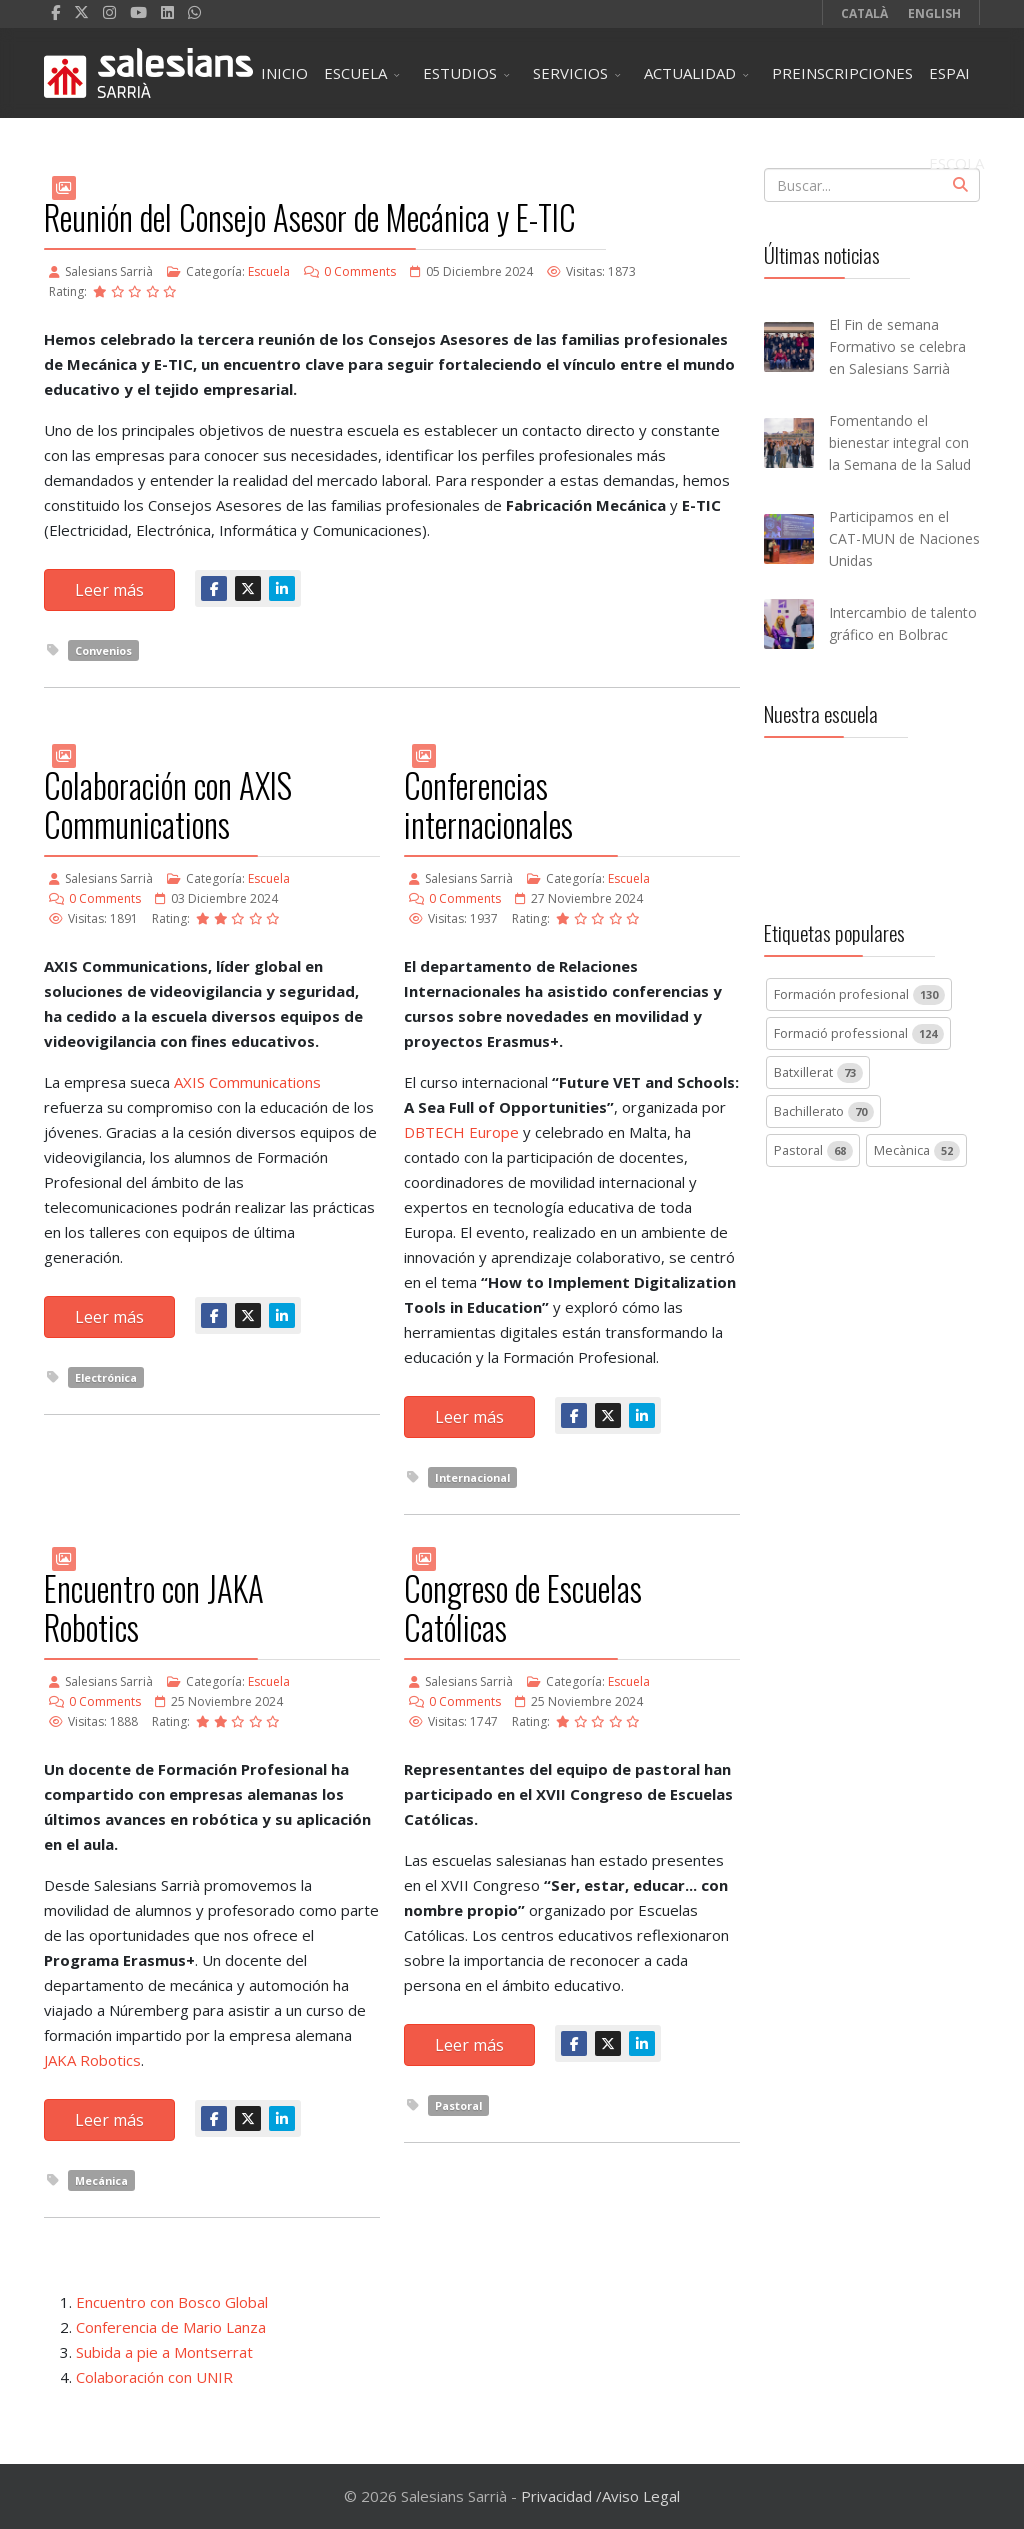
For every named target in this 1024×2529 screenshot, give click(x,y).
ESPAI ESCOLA (956, 90)
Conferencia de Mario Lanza (171, 2327)
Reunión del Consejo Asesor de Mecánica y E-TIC (310, 217)
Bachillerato (824, 1112)
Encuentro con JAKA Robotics (154, 1608)
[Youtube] (138, 12)
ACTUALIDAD (690, 73)
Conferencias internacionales (488, 805)
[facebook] (55, 12)
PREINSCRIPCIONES (842, 73)
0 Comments (360, 271)
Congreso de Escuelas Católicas (523, 1608)
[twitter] (81, 12)
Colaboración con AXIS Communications (168, 805)
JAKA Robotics (92, 2060)
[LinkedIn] (167, 12)
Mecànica (917, 1151)
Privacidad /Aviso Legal (600, 2496)
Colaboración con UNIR (154, 2377)
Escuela (269, 271)
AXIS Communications (247, 1082)
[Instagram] (109, 12)
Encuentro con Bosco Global (172, 2302)
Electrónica (106, 1377)
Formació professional (859, 1034)
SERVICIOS (570, 73)
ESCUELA (355, 73)
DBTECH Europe (461, 1132)
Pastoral (458, 2105)
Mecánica (101, 2180)
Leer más (109, 590)
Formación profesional (859, 995)
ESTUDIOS (460, 73)
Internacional (472, 1477)
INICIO (284, 73)
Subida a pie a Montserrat (164, 2352)
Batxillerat (818, 1073)
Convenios (103, 650)
